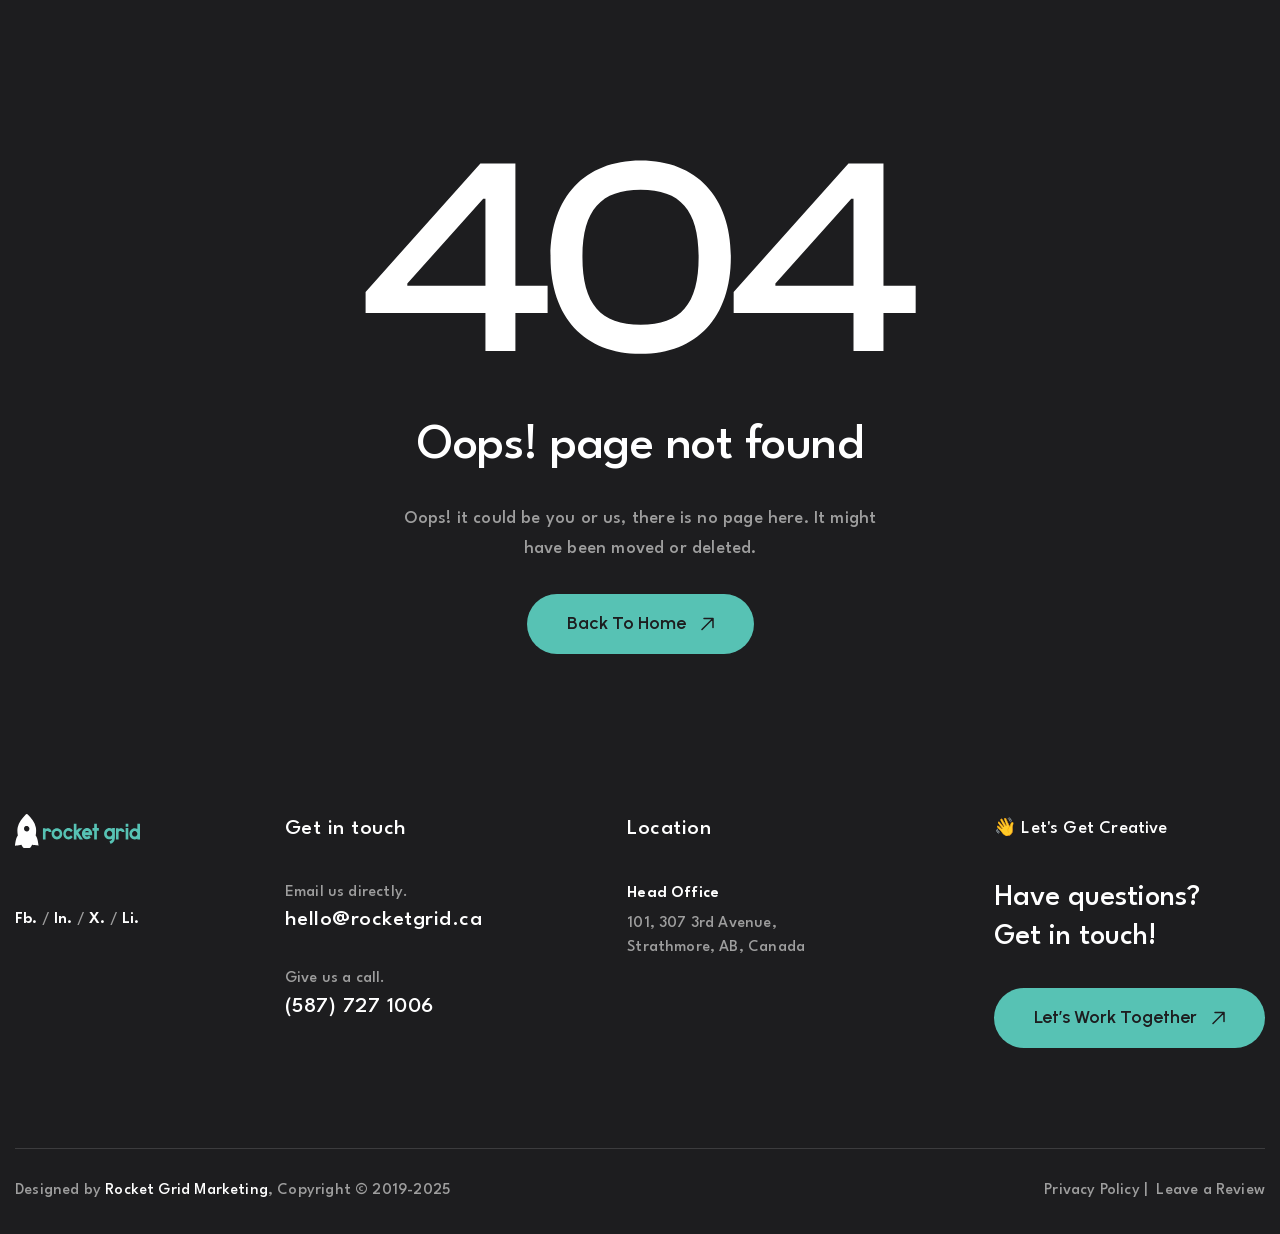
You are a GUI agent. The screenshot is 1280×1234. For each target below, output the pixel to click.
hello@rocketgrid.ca (384, 920)
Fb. (26, 919)
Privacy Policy (1094, 1190)
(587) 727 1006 (359, 1007)
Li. (131, 919)
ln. (63, 919)
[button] (640, 624)
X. (99, 919)
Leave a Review (1210, 1190)
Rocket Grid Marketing (186, 1190)
